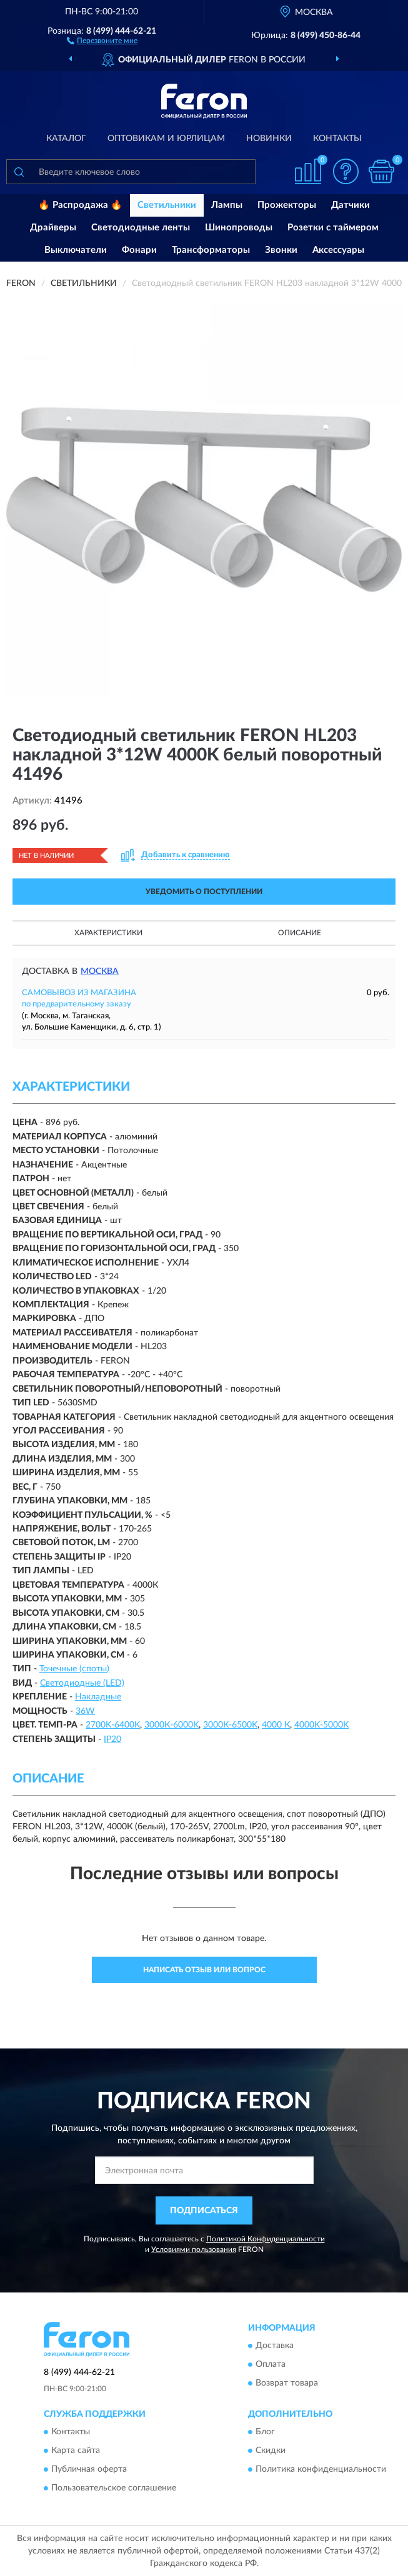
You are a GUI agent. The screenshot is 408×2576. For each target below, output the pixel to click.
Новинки (269, 138)
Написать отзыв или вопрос (204, 1970)
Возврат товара (287, 2383)
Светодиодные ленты (140, 227)
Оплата (271, 2365)
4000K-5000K (321, 1725)
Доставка (275, 2346)
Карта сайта (75, 2451)
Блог (265, 2432)
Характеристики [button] (108, 933)
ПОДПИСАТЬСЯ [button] (204, 2210)
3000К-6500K (230, 1725)
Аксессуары (338, 250)
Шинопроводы (238, 227)
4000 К (276, 1725)
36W (85, 1711)
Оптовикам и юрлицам (166, 138)
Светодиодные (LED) (82, 1683)
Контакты (337, 138)
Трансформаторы (211, 250)
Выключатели (75, 250)
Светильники (166, 205)
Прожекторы (286, 205)
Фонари (139, 250)
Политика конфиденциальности (321, 2469)
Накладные (98, 1697)
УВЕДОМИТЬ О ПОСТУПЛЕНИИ (204, 891)
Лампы (226, 205)
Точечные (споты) (74, 1668)
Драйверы (53, 227)
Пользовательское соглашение (113, 2488)
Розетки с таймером (333, 227)
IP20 (112, 1739)
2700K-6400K (113, 1725)
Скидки (271, 2451)
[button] (102, 40)
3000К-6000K (171, 1725)
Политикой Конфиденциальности (265, 2239)
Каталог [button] (66, 138)
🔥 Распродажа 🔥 (80, 205)
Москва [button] (100, 971)
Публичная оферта (89, 2469)
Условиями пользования (193, 2249)
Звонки (281, 250)
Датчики (350, 205)
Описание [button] (299, 933)
